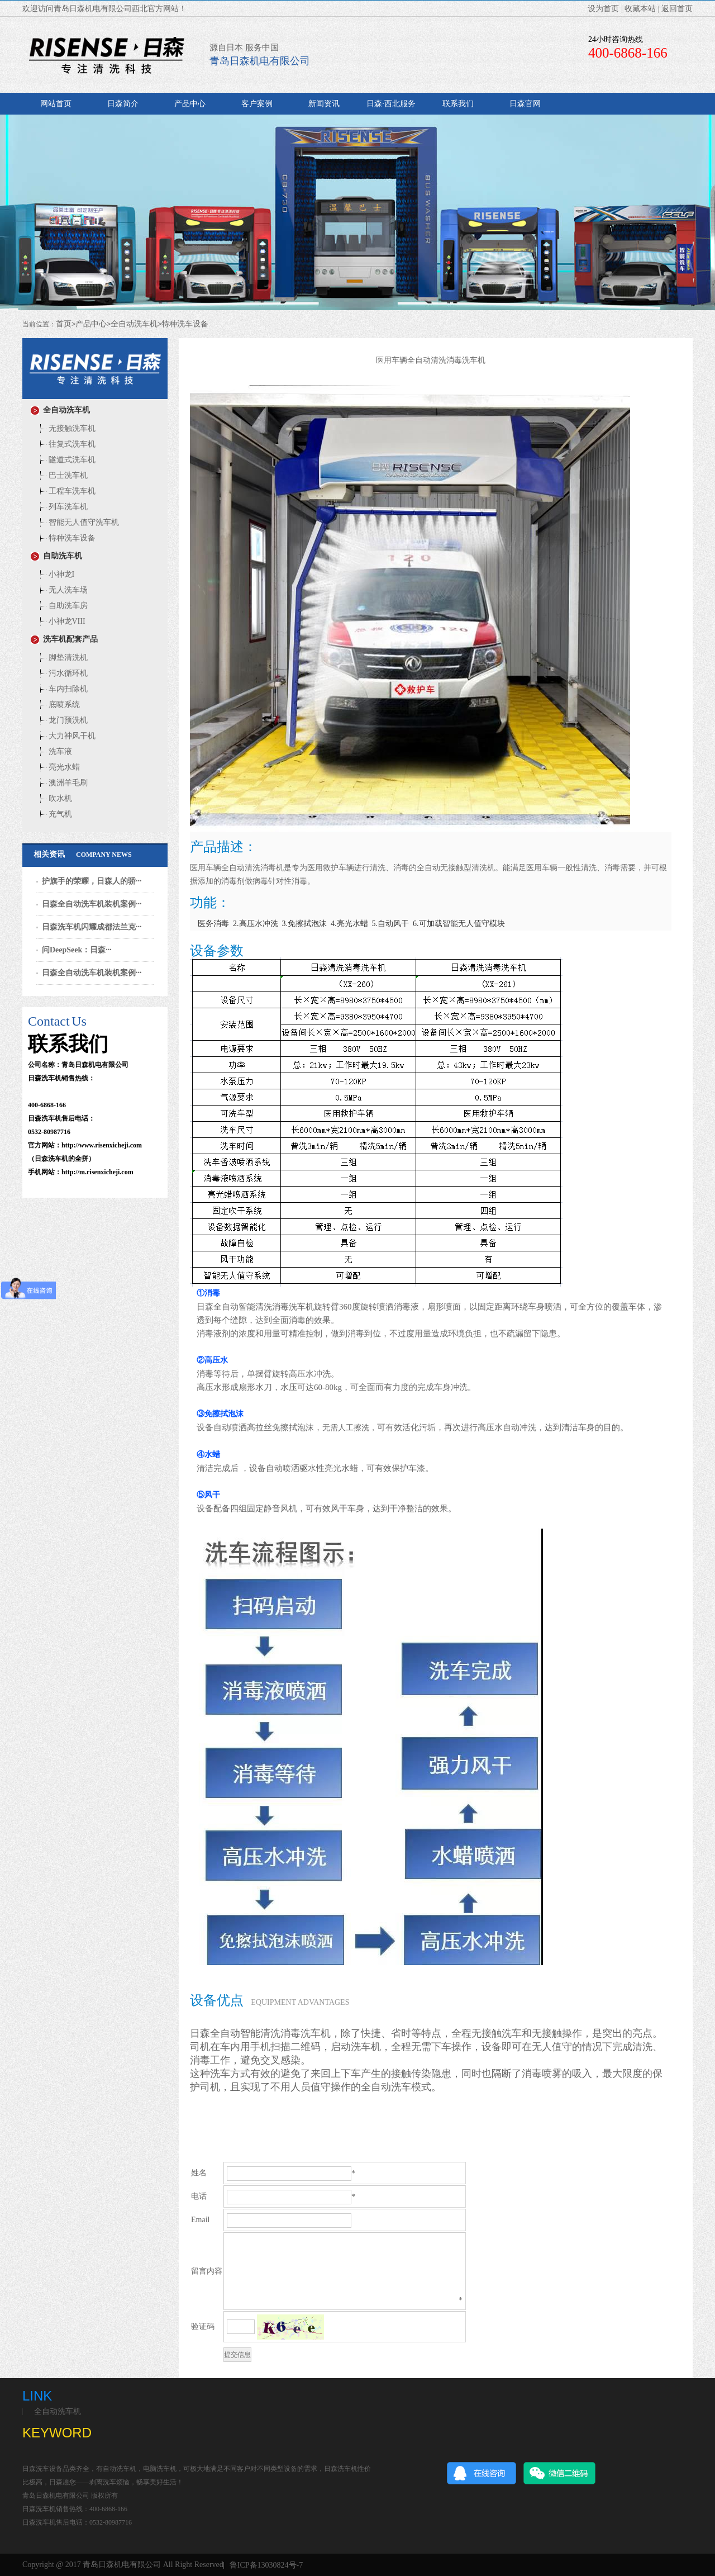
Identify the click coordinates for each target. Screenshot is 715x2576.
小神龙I (55, 574)
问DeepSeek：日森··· (77, 950)
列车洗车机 (62, 506)
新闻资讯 (324, 103)
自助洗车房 (62, 605)
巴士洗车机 (62, 475)
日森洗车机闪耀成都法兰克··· (92, 927)
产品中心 (190, 103)
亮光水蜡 (58, 767)
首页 (64, 324)
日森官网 (525, 103)
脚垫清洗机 (62, 657)
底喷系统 (58, 704)
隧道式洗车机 (66, 460)
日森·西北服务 (391, 103)
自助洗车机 (56, 556)
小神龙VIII (61, 621)
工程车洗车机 (66, 491)
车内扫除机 (62, 689)
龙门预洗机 (62, 720)
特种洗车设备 (184, 324)
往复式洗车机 (66, 444)
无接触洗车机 (66, 428)
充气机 (54, 814)
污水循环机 (62, 673)
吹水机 (54, 798)
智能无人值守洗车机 (78, 522)
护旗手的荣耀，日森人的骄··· (92, 881)
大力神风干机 (66, 736)
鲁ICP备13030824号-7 (266, 2565)
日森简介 (123, 103)
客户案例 (257, 103)
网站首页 (56, 103)
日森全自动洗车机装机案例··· (92, 904)
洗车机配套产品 (64, 639)
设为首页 (603, 8)
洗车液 (54, 751)
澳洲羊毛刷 (62, 783)
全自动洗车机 (134, 324)
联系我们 (458, 103)
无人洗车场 (62, 590)
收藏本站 (640, 8)
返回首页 (677, 8)
